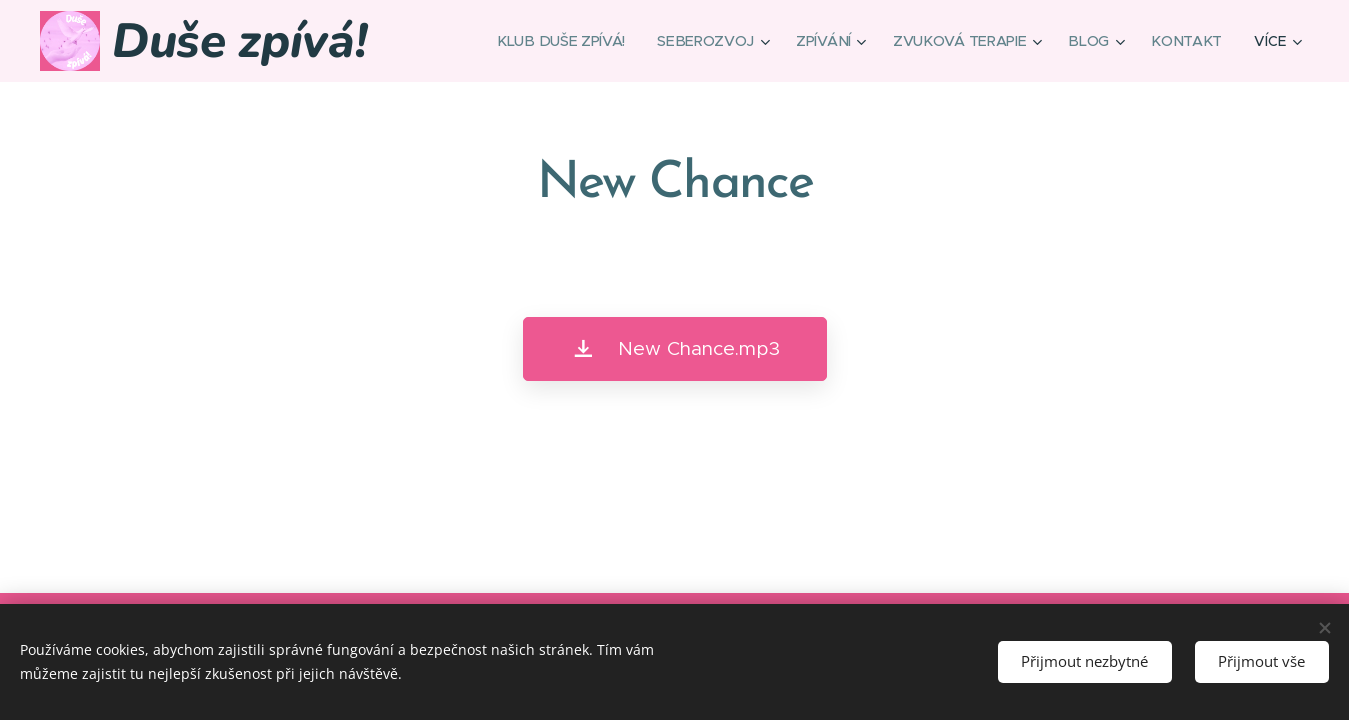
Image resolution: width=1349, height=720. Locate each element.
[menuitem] (569, 41)
